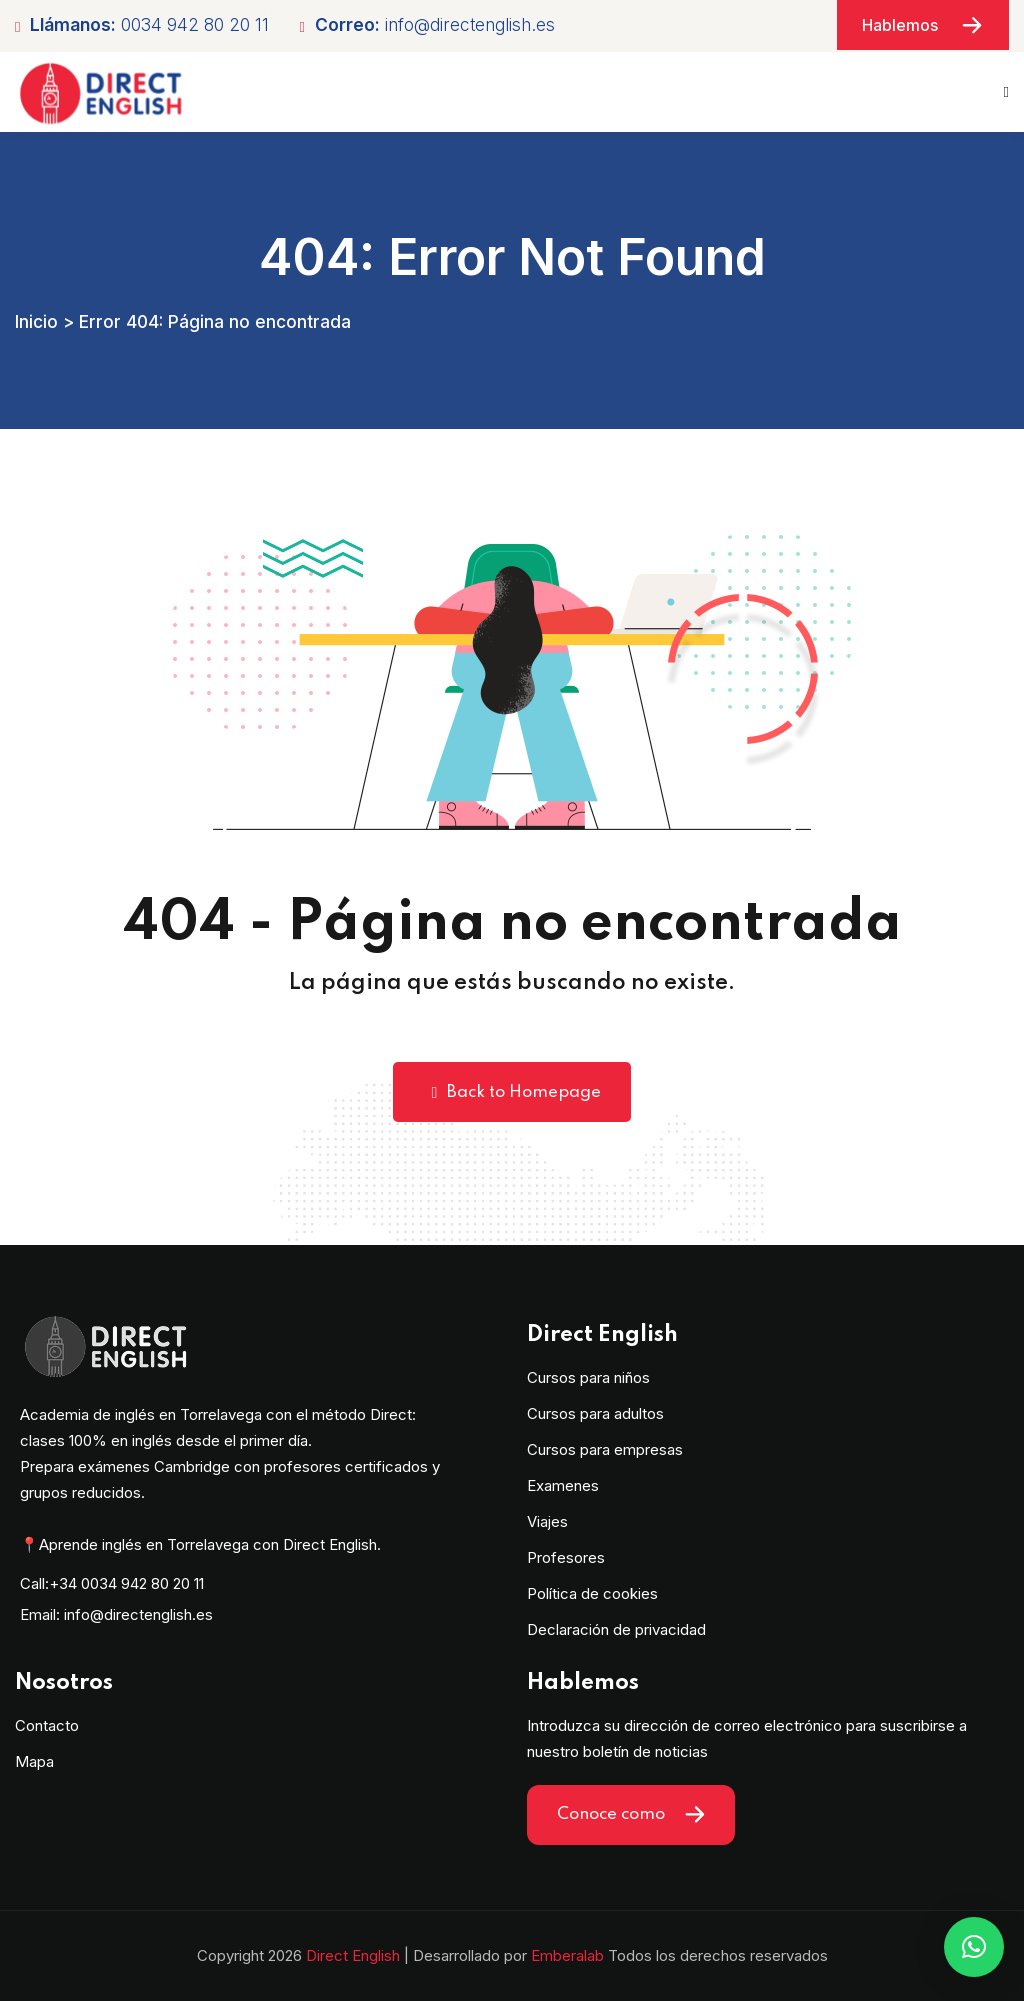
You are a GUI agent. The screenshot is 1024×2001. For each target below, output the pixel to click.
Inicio (36, 321)
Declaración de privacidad (616, 1629)
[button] (974, 1947)
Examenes (563, 1485)
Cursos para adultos (595, 1413)
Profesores (566, 1557)
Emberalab (567, 1955)
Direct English (353, 1955)
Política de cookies (592, 1593)
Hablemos (923, 25)
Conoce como (631, 1815)
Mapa (34, 1761)
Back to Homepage (512, 1092)
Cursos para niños (588, 1377)
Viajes (547, 1521)
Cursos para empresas (605, 1449)
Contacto (47, 1725)
